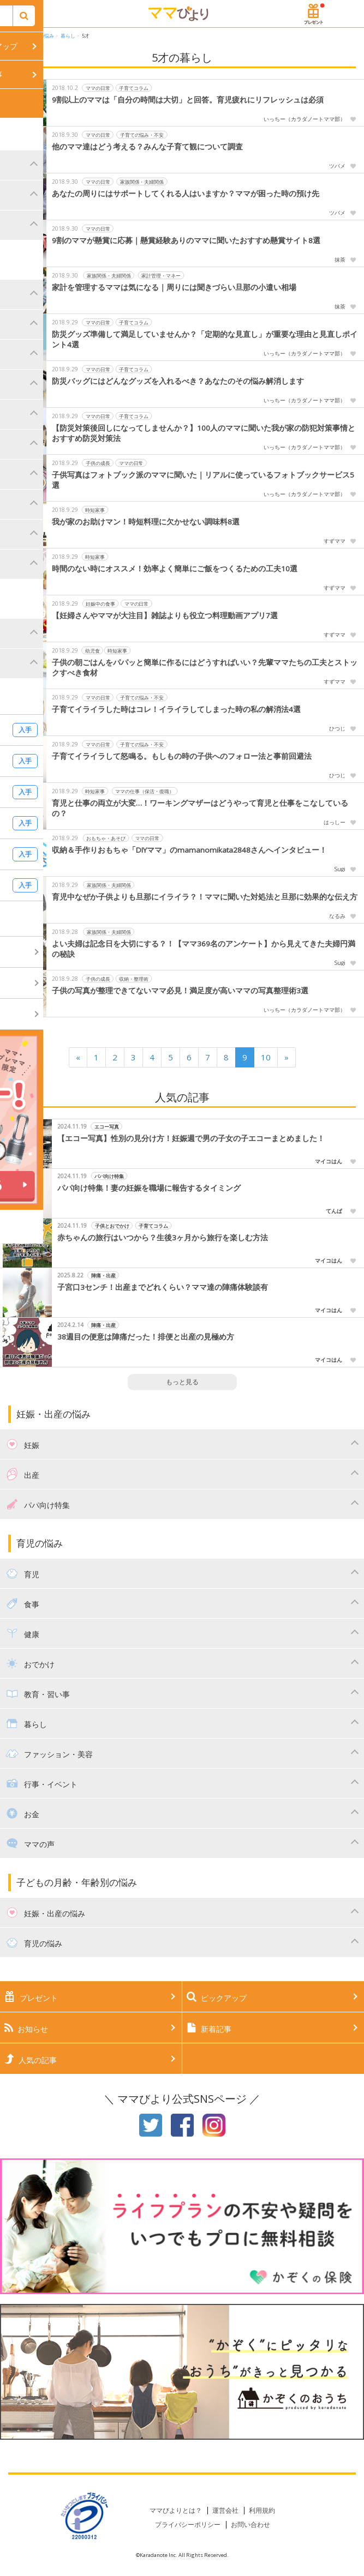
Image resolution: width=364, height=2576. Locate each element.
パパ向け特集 (109, 1176)
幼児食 (92, 650)
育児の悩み (41, 35)
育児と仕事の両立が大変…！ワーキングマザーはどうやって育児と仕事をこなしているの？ (200, 808)
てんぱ (334, 1211)
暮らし (68, 35)
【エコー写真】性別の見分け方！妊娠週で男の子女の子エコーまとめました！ (191, 1138)
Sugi (339, 869)
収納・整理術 (133, 978)
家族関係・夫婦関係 (142, 181)
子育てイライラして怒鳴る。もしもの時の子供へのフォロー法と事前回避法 (182, 756)
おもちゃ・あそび (106, 838)
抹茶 (340, 259)
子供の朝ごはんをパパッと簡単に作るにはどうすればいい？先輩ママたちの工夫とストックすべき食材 (204, 667)
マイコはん (328, 1161)
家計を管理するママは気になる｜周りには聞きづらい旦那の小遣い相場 (174, 287)
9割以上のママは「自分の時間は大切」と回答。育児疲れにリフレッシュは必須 (188, 100)
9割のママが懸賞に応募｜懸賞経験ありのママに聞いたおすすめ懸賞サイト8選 (186, 240)
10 (266, 1057)
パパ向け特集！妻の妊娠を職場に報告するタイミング (149, 1188)
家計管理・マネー (161, 275)
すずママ (334, 541)
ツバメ (337, 165)
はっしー (334, 822)
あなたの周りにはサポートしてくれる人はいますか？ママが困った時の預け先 (185, 193)
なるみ (337, 916)
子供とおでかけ (112, 1225)
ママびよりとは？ (176, 2510)
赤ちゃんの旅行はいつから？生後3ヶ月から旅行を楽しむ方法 (162, 1237)
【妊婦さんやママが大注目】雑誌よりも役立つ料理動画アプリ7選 (165, 615)
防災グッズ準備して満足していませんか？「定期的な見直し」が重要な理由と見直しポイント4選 (204, 339)
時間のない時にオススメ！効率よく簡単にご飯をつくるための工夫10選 (174, 569)
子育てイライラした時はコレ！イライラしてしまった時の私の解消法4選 (176, 709)
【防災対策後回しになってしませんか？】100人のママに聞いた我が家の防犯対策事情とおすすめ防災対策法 (203, 433)
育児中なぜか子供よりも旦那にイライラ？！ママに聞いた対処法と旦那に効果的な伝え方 (204, 897)
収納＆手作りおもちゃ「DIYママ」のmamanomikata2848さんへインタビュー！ (189, 850)
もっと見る (182, 1381)
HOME (15, 35)
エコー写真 (106, 1126)
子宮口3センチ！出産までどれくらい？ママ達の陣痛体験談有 (162, 1287)
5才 (85, 35)
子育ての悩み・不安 (142, 134)
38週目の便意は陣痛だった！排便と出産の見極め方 (145, 1337)
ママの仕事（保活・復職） (144, 791)
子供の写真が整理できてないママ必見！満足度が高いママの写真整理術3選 (180, 991)
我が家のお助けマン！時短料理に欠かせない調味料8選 (146, 522)
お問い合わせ (250, 2524)
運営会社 (225, 2510)
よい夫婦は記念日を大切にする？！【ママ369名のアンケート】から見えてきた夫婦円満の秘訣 (203, 949)
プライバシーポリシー (187, 2524)
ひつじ (337, 728)
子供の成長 (98, 463)
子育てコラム (133, 88)
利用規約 (262, 2510)
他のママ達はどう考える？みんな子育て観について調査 (147, 147)
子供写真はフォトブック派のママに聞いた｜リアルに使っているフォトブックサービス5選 (203, 480)
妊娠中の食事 (100, 603)
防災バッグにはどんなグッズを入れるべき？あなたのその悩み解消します (178, 381)
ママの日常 (98, 88)
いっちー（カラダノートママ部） (304, 119)
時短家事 (95, 510)
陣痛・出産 (103, 1275)
